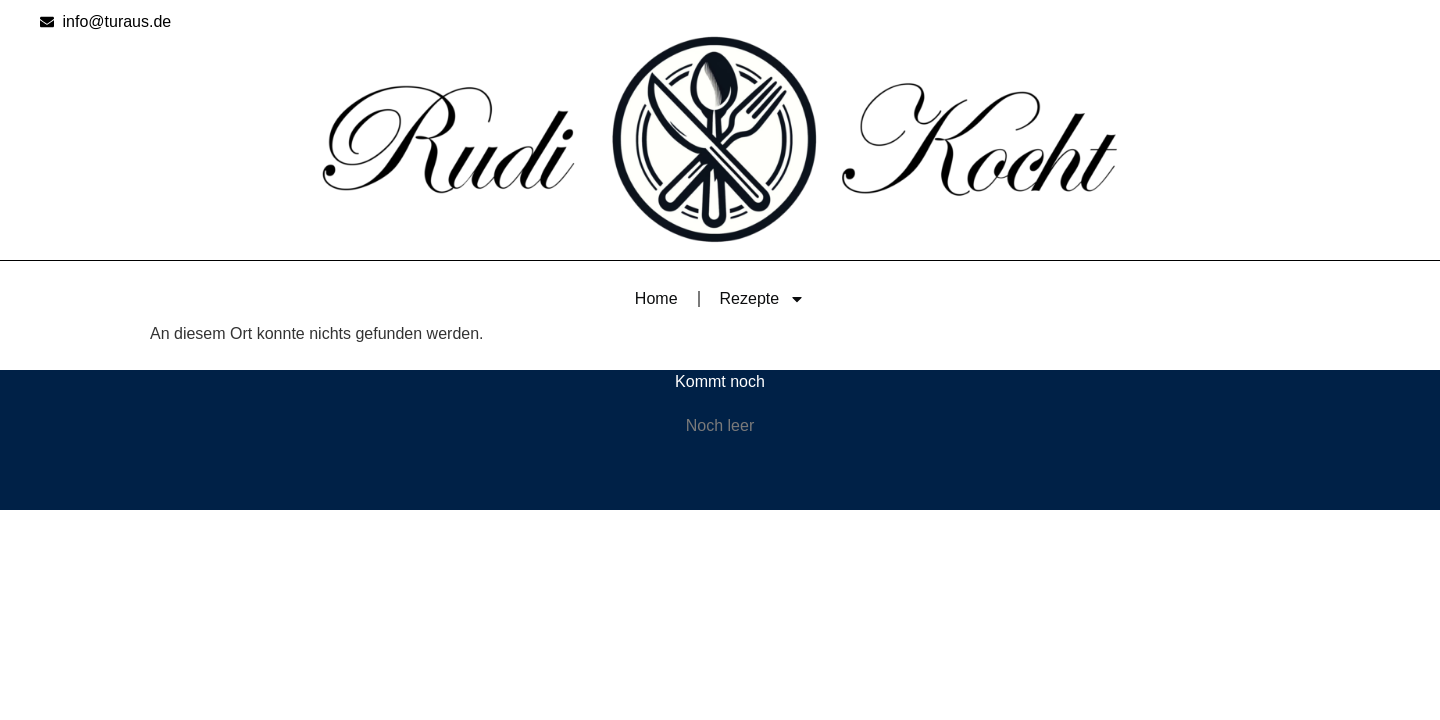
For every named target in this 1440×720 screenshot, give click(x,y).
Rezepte (763, 299)
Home (656, 298)
